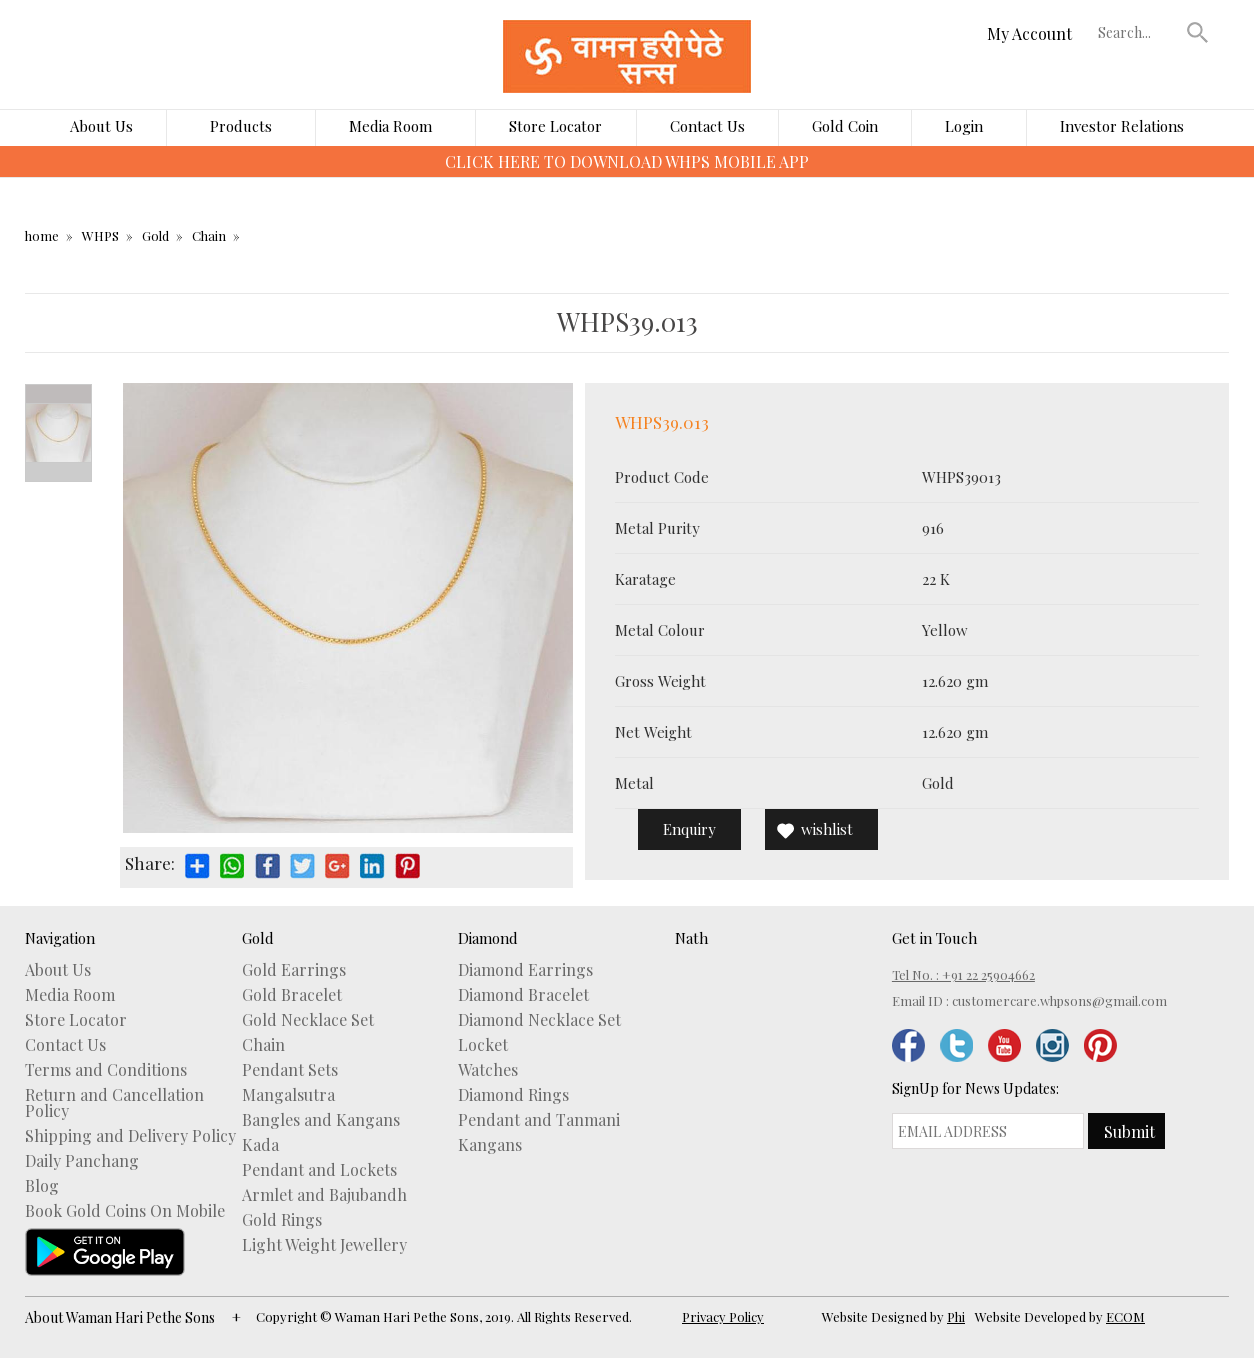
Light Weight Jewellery (324, 1245)
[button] (1198, 32)
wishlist (827, 829)
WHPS (100, 235)
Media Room (390, 126)
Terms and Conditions (106, 1070)
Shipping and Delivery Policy (130, 1136)
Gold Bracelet (292, 995)
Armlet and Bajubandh (324, 1195)
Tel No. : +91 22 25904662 (963, 974)
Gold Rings (282, 1220)
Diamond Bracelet (523, 995)
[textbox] (1138, 32)
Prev (58, 394)
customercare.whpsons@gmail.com (1059, 1000)
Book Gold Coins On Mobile (125, 1211)
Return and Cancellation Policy (114, 1103)
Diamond (488, 938)
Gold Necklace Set (308, 1020)
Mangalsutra (288, 1095)
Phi (956, 1316)
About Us (101, 126)
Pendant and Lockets (319, 1170)
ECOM (1125, 1316)
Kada (260, 1145)
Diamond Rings (513, 1095)
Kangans (490, 1145)
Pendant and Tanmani (539, 1120)
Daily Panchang (82, 1161)
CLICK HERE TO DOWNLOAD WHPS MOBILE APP (627, 161)
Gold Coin (845, 126)
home (42, 235)
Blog (42, 1186)
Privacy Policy (723, 1316)
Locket (483, 1045)
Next (58, 472)
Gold (155, 235)
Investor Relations (1122, 126)
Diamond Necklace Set (539, 1020)
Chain (209, 235)
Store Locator (555, 126)
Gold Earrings (294, 970)
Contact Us (707, 126)
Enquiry (689, 829)
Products (241, 126)
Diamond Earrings (525, 970)
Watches (488, 1070)
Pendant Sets (290, 1070)
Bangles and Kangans (321, 1120)
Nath (691, 938)
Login (964, 126)
